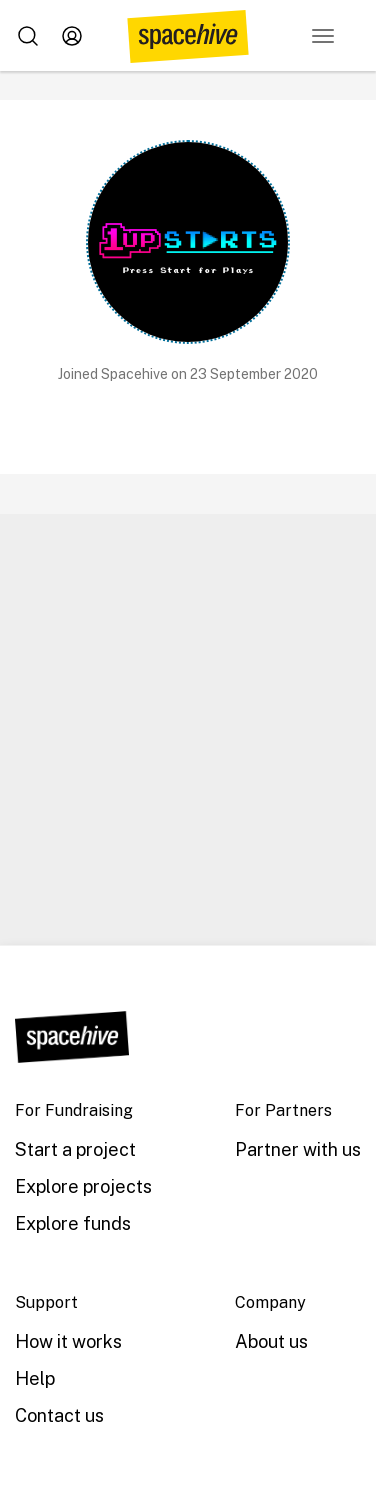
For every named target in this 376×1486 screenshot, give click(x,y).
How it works (68, 1341)
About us (271, 1341)
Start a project (75, 1149)
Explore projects (83, 1186)
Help (35, 1378)
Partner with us (298, 1149)
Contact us (59, 1415)
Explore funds (73, 1223)
